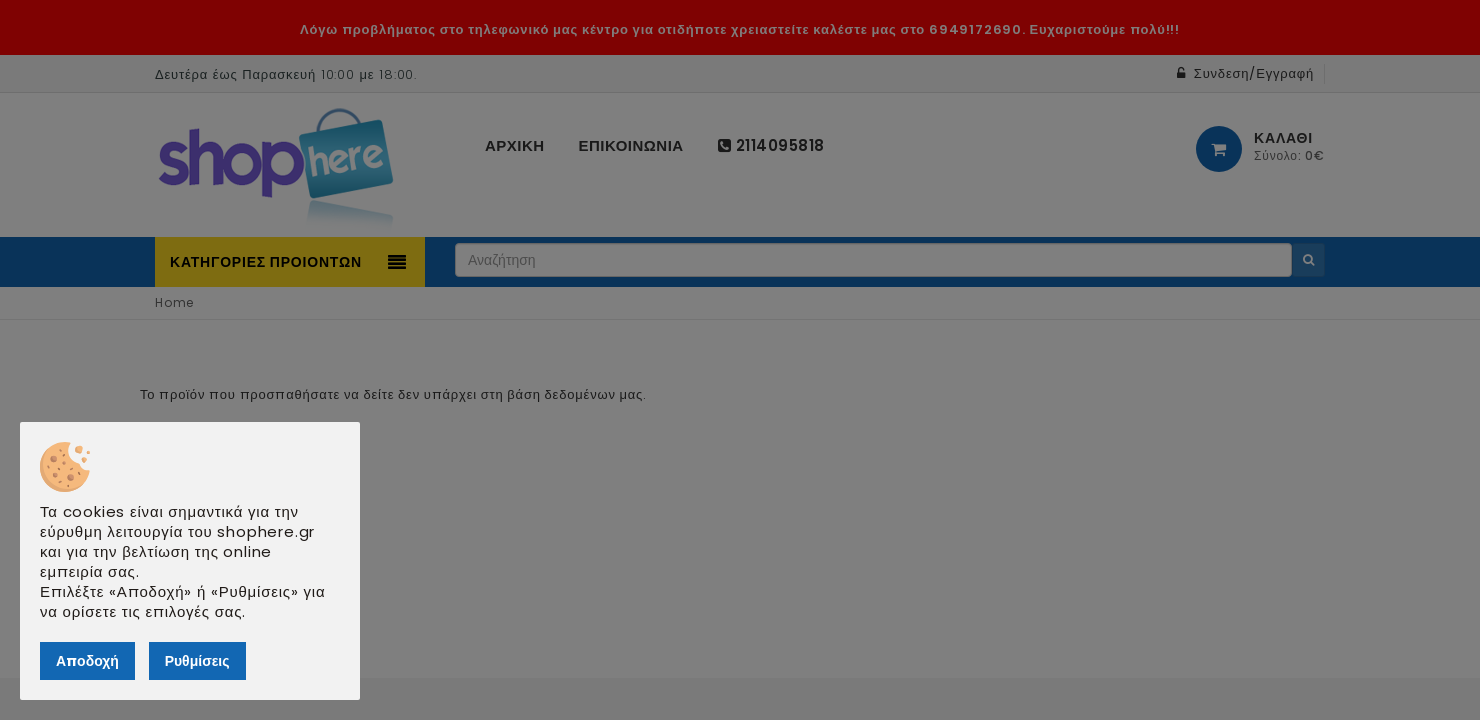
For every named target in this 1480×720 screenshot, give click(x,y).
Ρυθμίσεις (197, 661)
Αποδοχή (87, 661)
